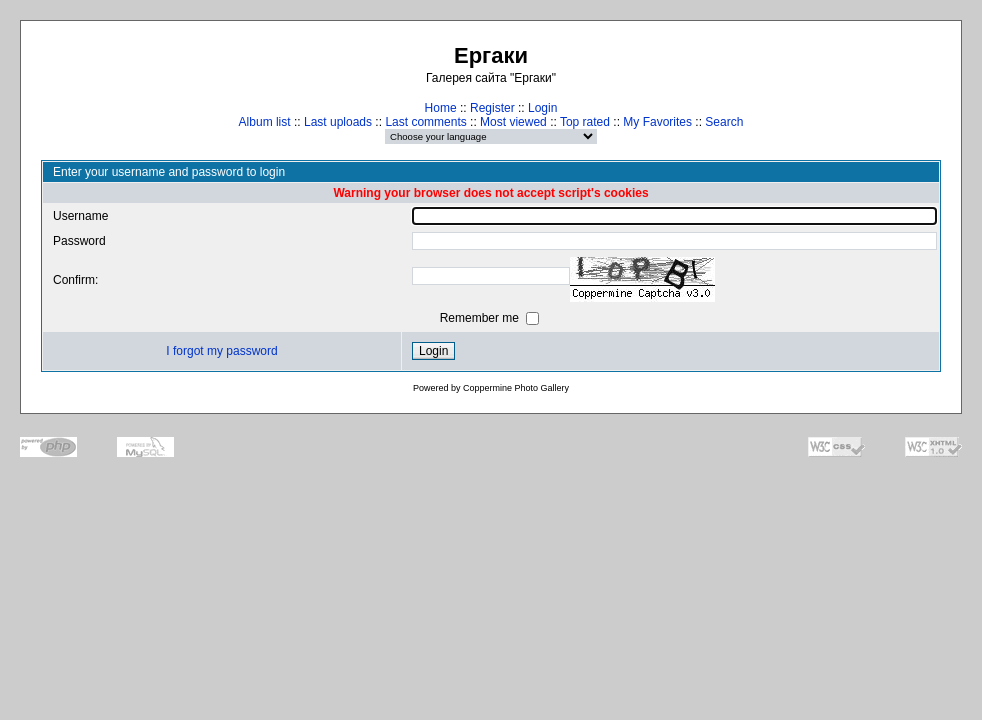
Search (724, 122)
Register (492, 108)
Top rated (585, 122)
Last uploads (338, 122)
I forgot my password (221, 351)
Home (441, 108)
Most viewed (513, 122)
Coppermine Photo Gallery (516, 388)
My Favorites (657, 122)
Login (542, 108)
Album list (265, 122)
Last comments (425, 122)
